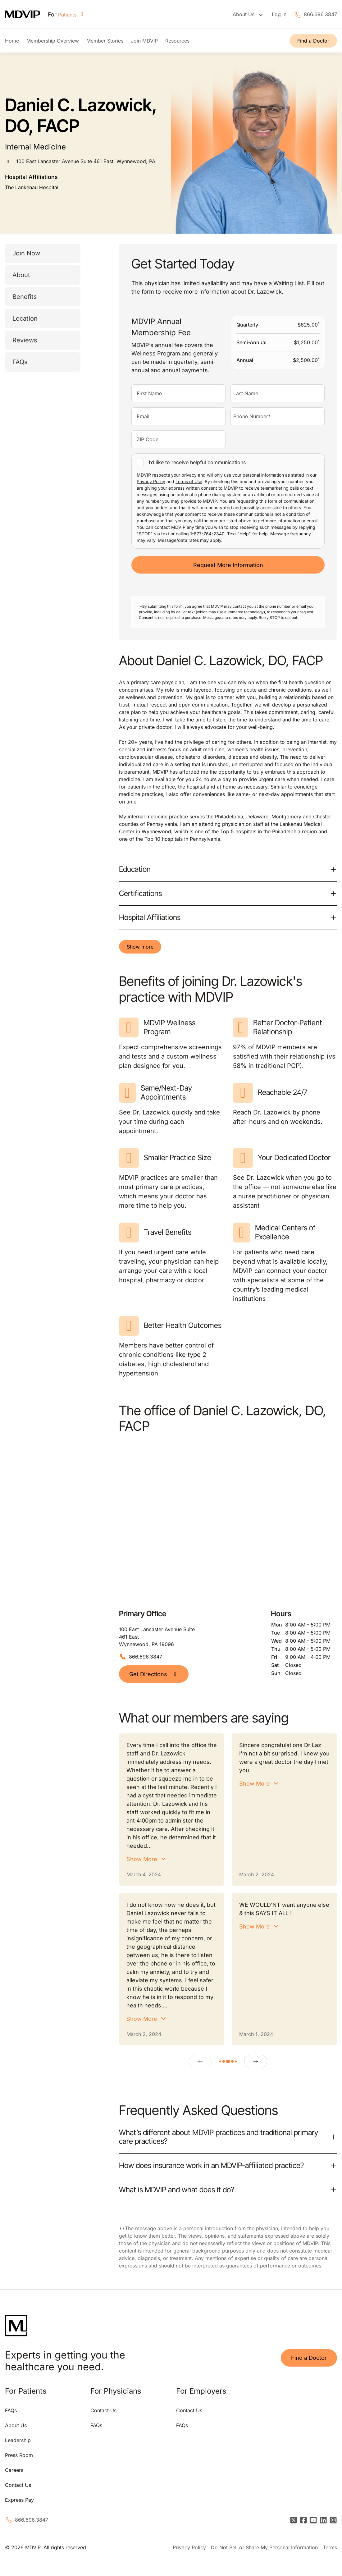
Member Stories (104, 41)
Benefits (24, 296)
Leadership (18, 2440)
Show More (141, 1859)
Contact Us (18, 2485)
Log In (279, 14)
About (21, 275)
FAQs (20, 362)
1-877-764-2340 (207, 533)
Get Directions (153, 1674)
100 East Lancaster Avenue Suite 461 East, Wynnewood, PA (85, 161)
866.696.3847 (320, 14)
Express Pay (19, 2500)
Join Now (26, 253)
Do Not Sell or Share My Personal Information (264, 2547)
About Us (16, 2425)
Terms (330, 2547)
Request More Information (228, 565)
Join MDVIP (144, 41)
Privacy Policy (151, 481)
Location (25, 318)
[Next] (255, 2061)
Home (12, 41)
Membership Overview (52, 41)
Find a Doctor (313, 41)
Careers (14, 2470)
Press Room (19, 2455)
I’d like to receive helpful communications (197, 462)
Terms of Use (189, 481)
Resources (177, 41)
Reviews (24, 340)
